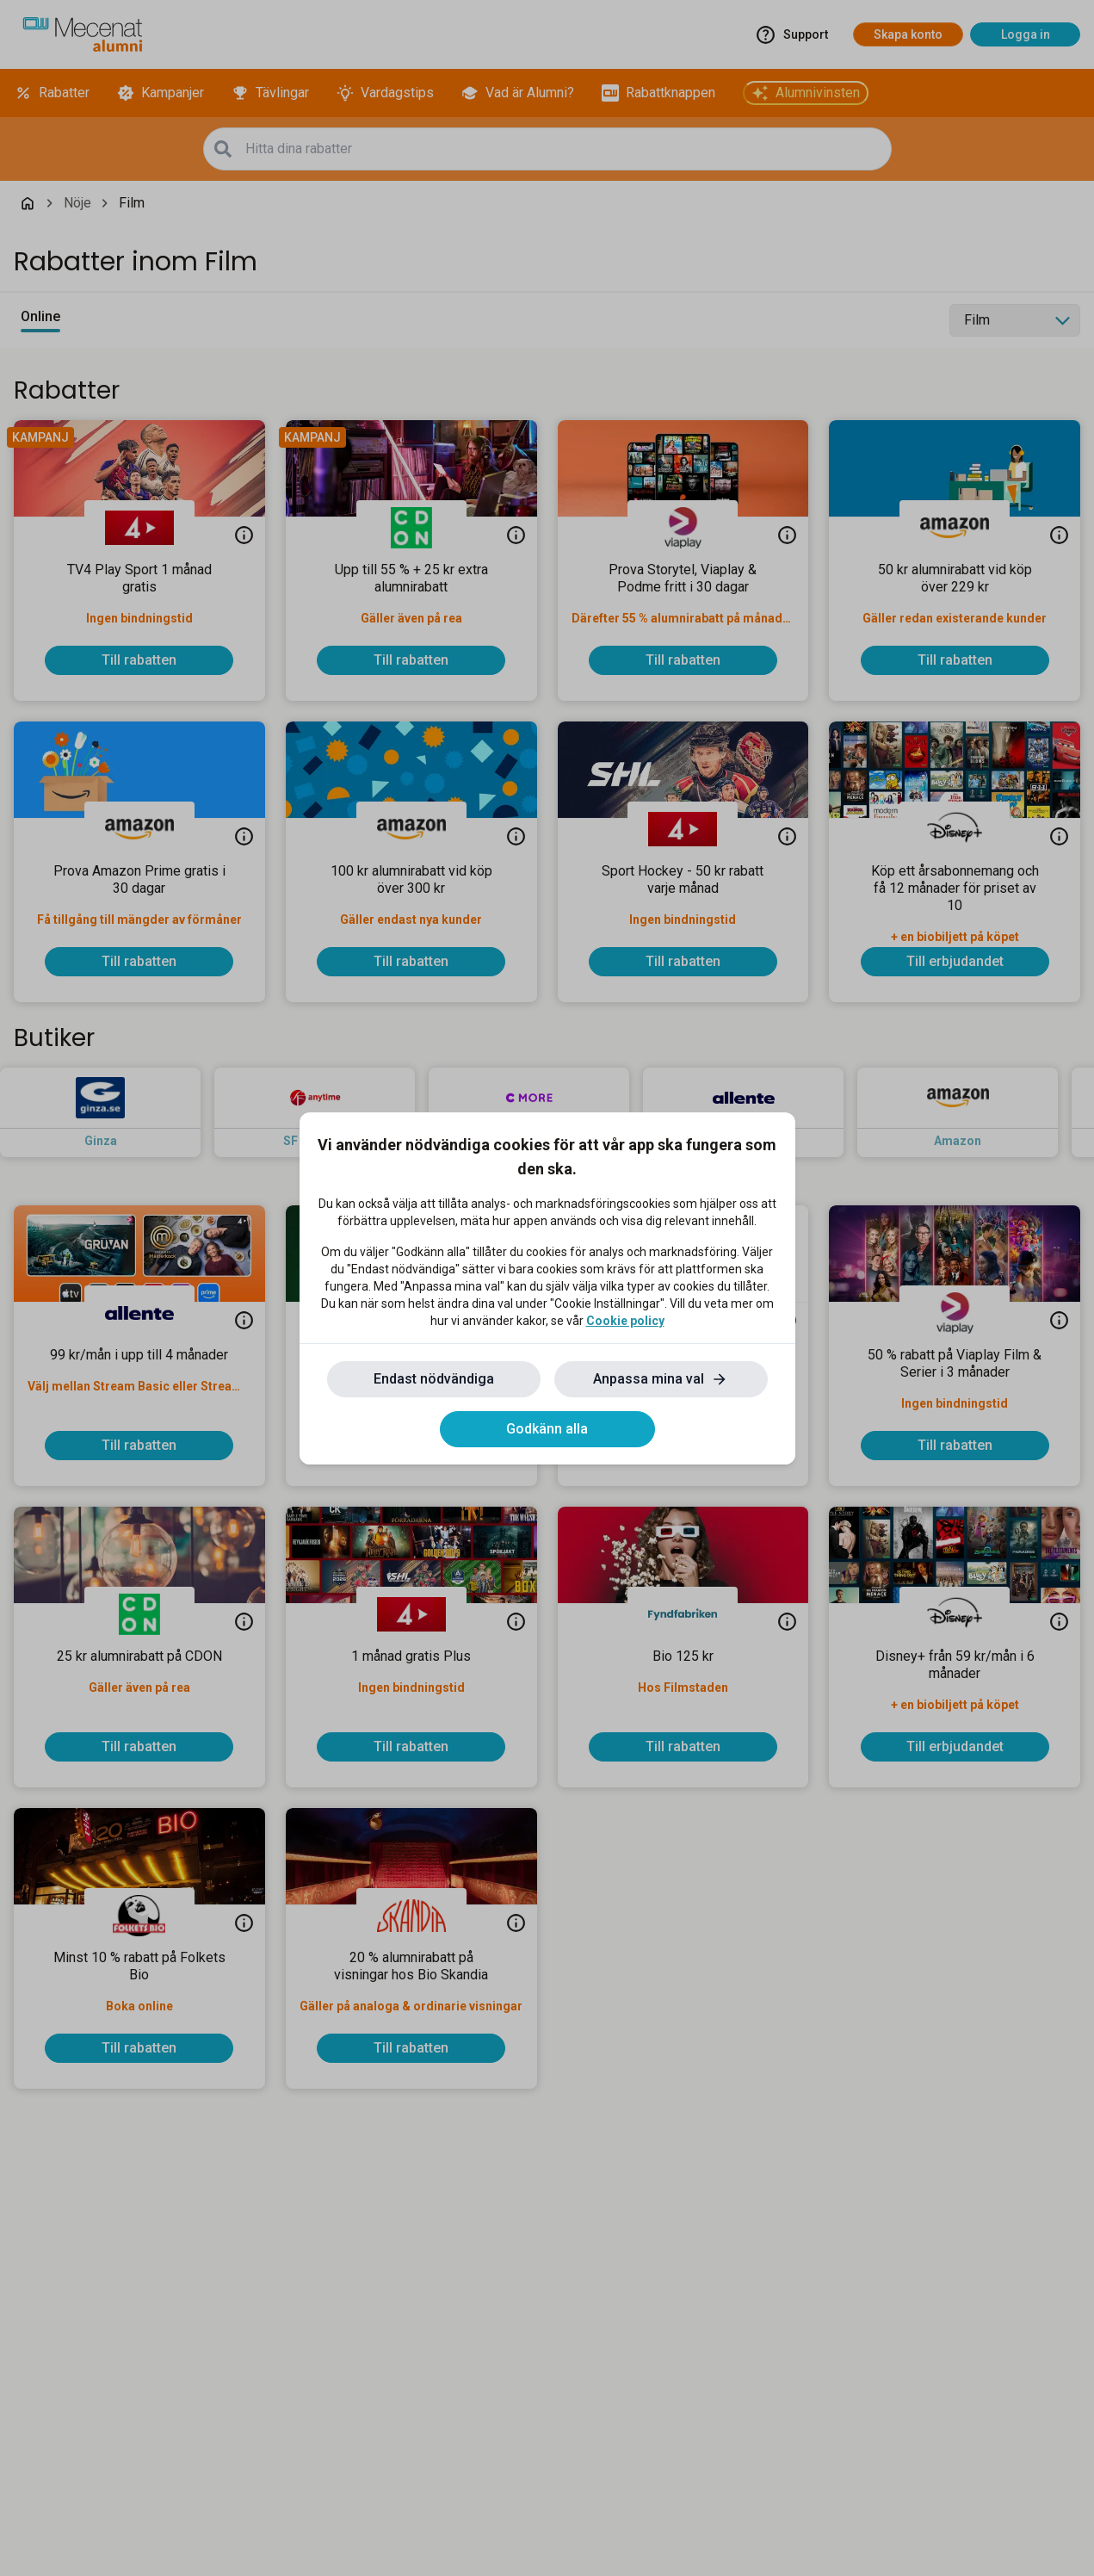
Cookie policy (625, 1321)
